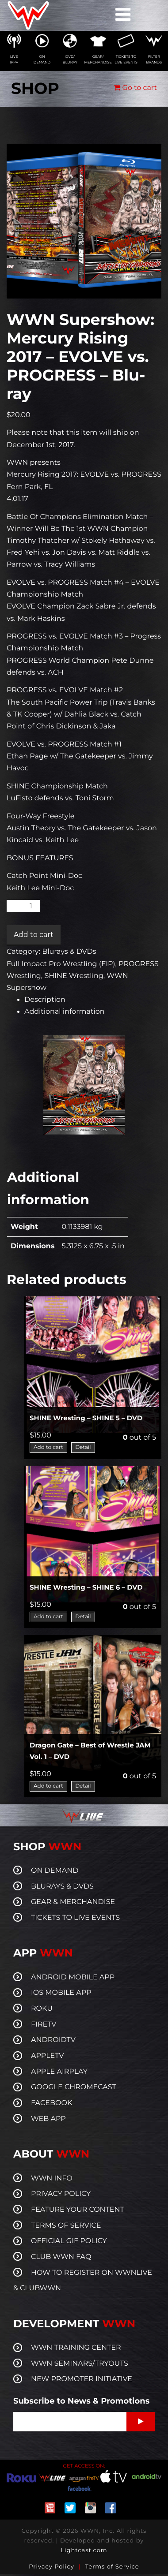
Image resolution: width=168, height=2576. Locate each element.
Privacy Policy (51, 2566)
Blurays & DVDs (69, 952)
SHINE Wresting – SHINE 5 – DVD (86, 1418)
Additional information (64, 1012)
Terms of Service (112, 2566)
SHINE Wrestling (73, 976)
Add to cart (33, 934)
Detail (83, 1447)
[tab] (92, 1000)
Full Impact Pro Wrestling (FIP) (61, 964)
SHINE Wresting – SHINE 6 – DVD (86, 1587)
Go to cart (135, 88)
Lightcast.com (84, 2550)
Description (44, 1000)
